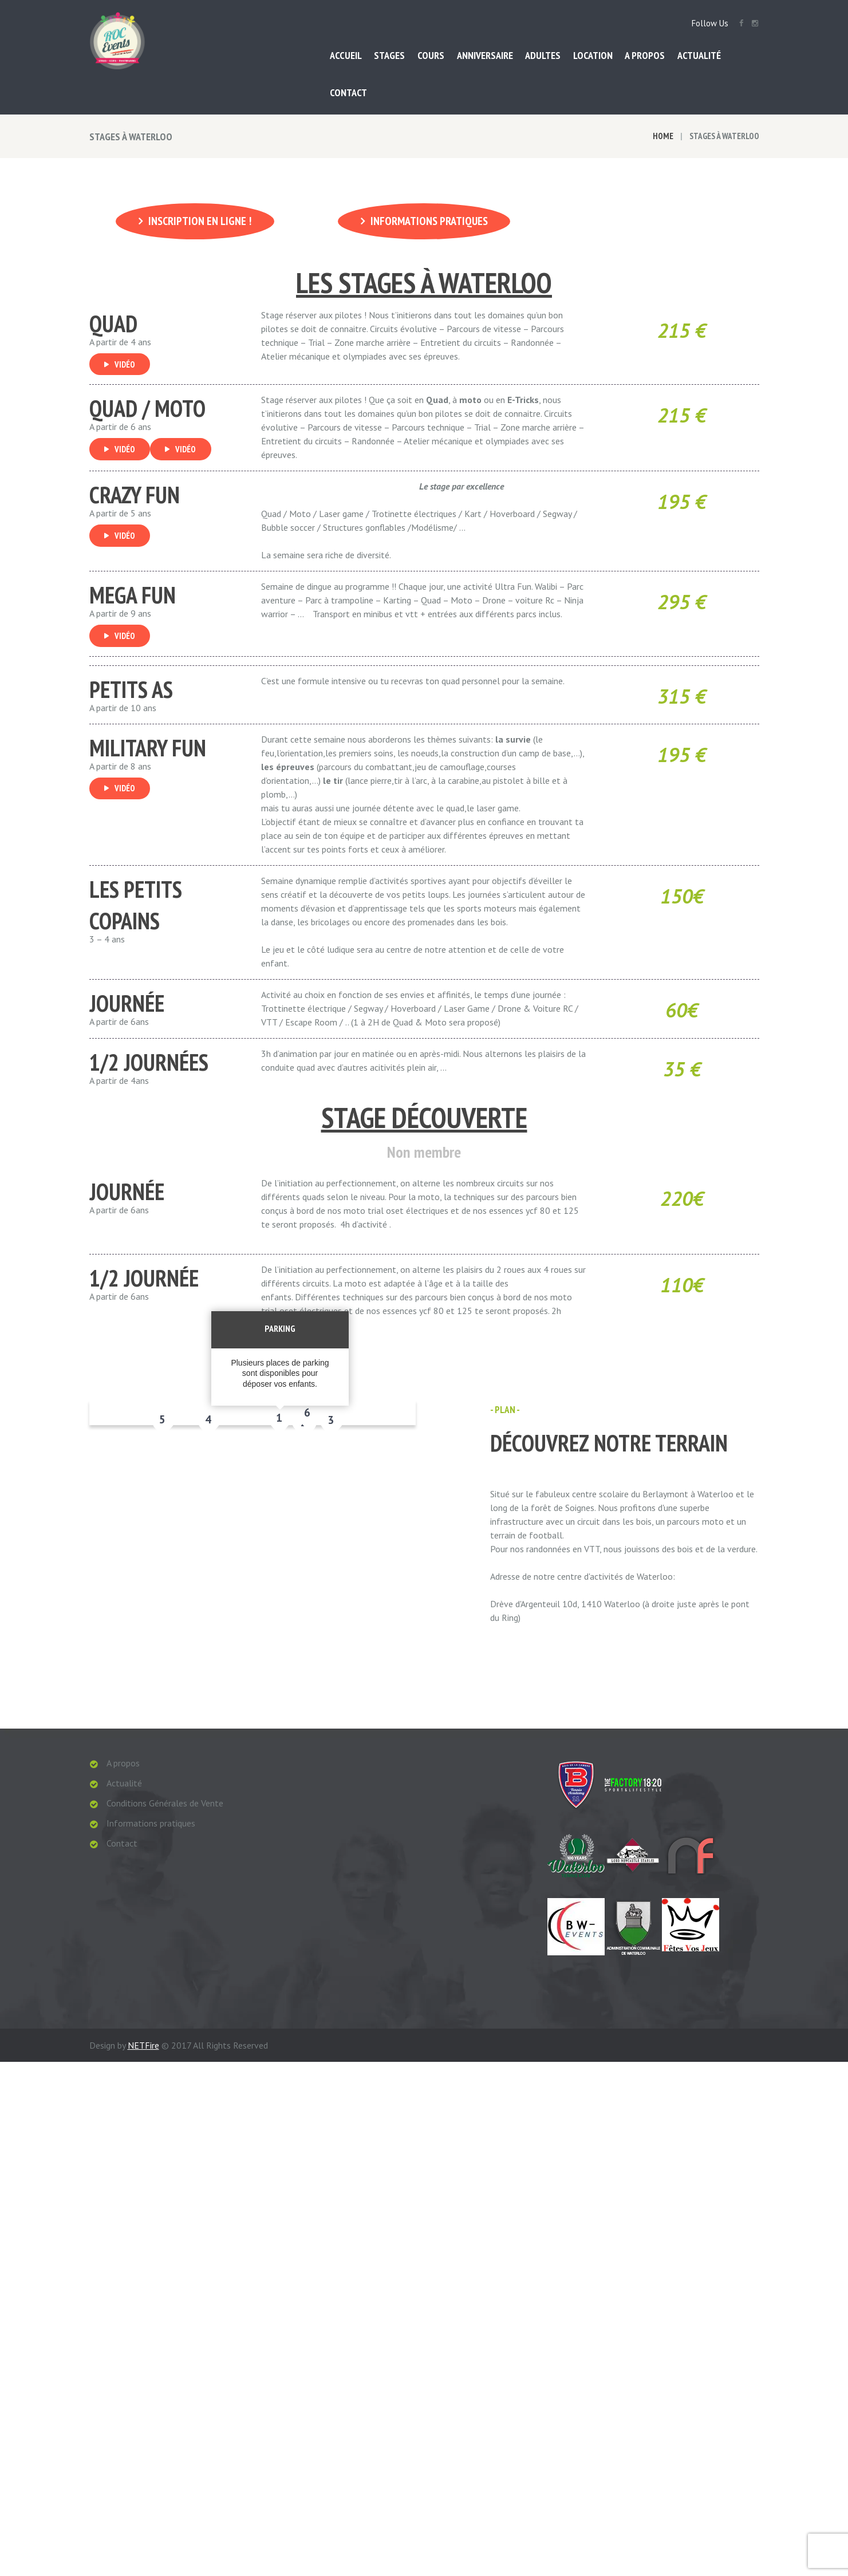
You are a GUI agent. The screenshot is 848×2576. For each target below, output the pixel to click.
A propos (123, 1762)
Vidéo (125, 363)
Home (663, 136)
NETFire (143, 2072)
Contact (122, 1842)
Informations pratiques (429, 221)
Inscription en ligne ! (199, 221)
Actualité (124, 1782)
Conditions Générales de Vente (165, 1802)
